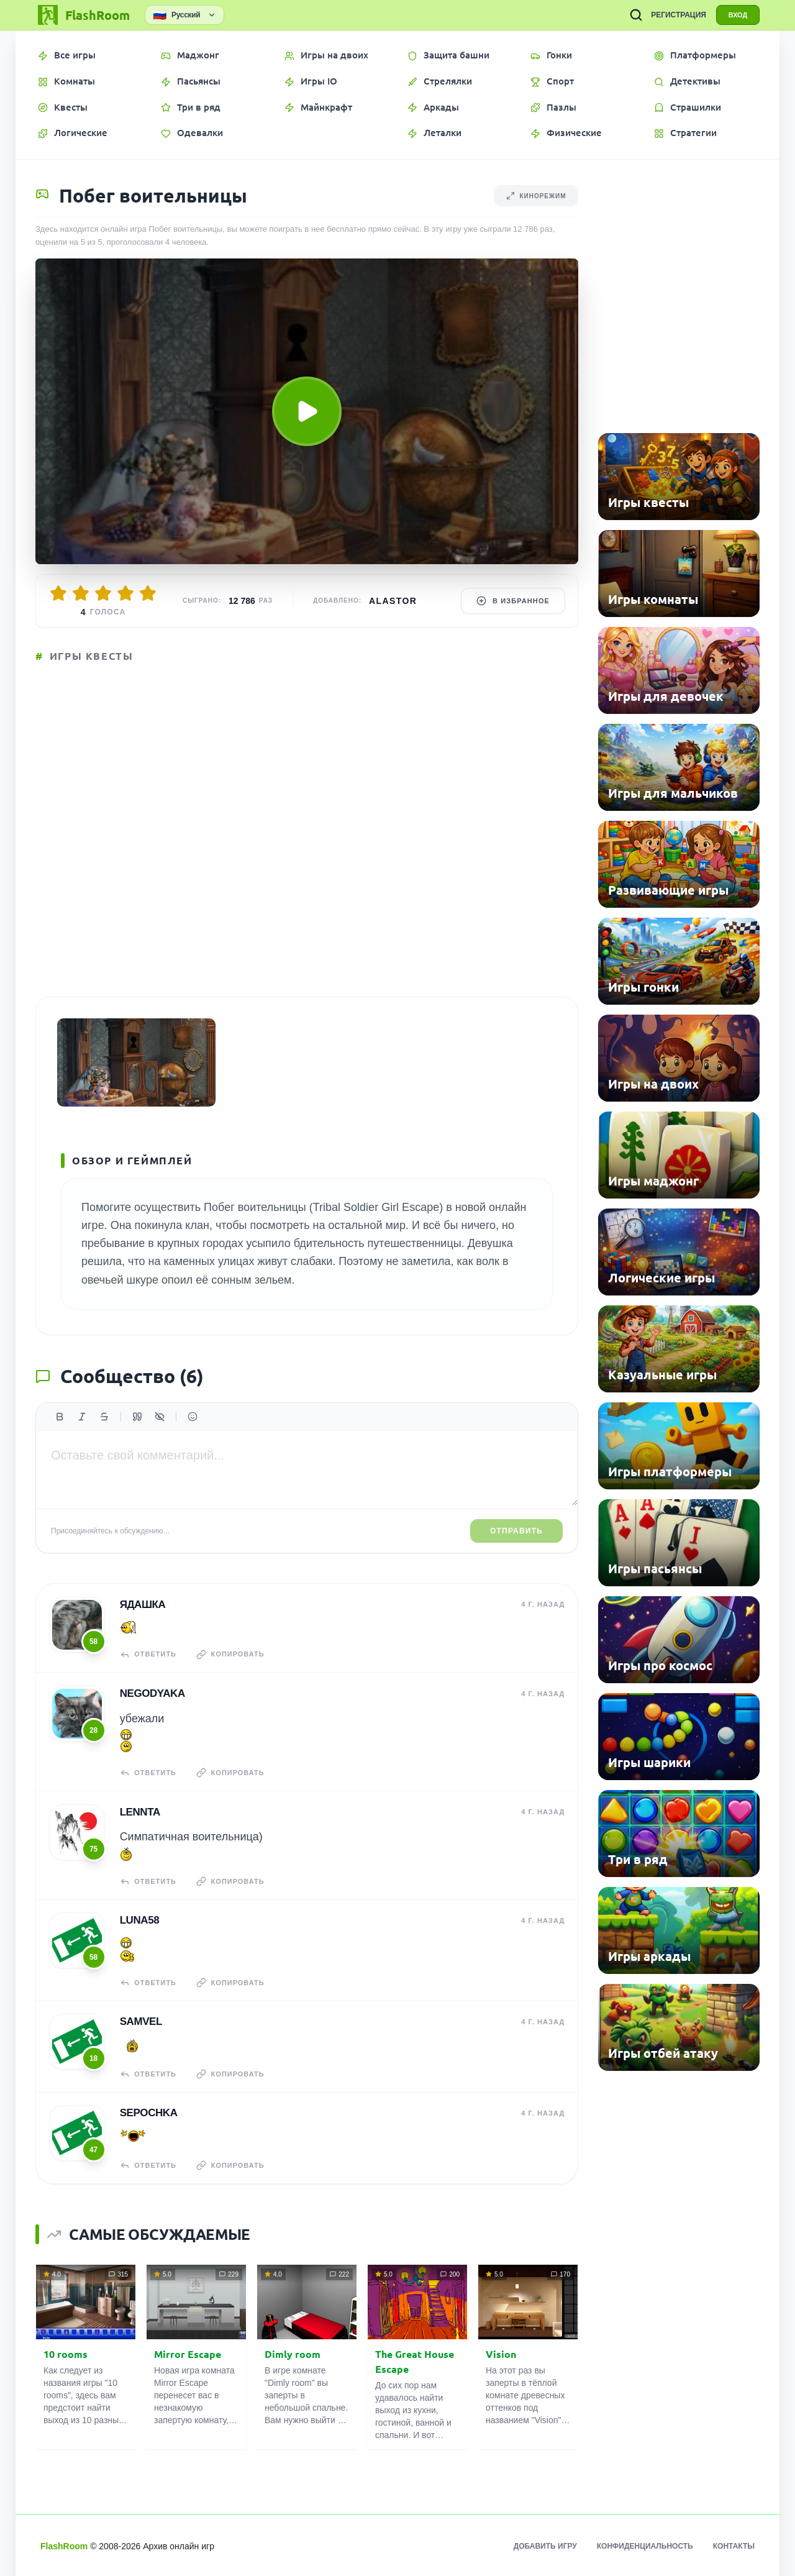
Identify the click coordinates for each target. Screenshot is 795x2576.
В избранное (513, 601)
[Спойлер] (159, 1419)
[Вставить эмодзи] (192, 1419)
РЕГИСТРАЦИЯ (676, 15)
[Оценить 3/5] (103, 593)
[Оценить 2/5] (81, 593)
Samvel (140, 2021)
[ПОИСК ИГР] (634, 15)
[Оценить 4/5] (125, 593)
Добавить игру (545, 2545)
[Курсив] (82, 1419)
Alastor (393, 601)
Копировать (231, 1656)
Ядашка (142, 1607)
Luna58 (139, 1921)
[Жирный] (59, 1419)
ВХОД (737, 15)
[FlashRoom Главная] (82, 14)
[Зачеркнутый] (104, 1419)
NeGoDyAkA (151, 1695)
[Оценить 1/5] (58, 593)
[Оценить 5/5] (148, 593)
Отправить (516, 1534)
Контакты (734, 2545)
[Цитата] (137, 1419)
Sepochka (148, 2112)
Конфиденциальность (645, 2545)
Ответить (148, 1656)
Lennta (139, 1813)
